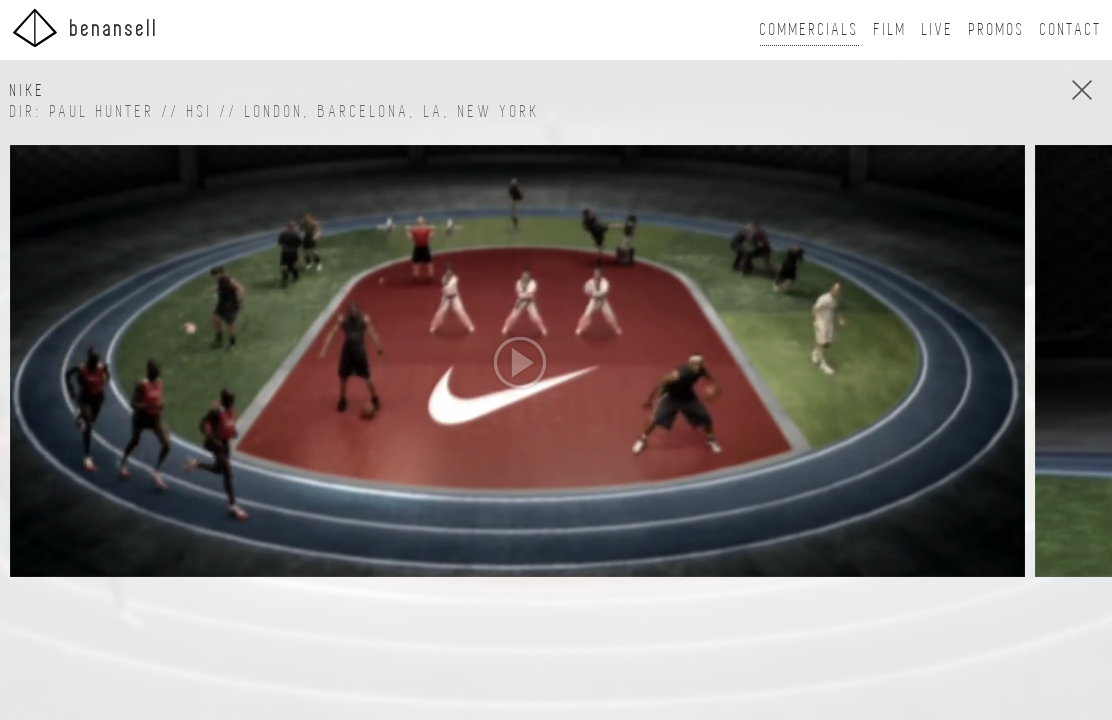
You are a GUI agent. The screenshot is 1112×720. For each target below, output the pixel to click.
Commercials (809, 30)
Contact (1071, 30)
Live (938, 30)
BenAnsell (84, 27)
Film (890, 30)
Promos (997, 30)
